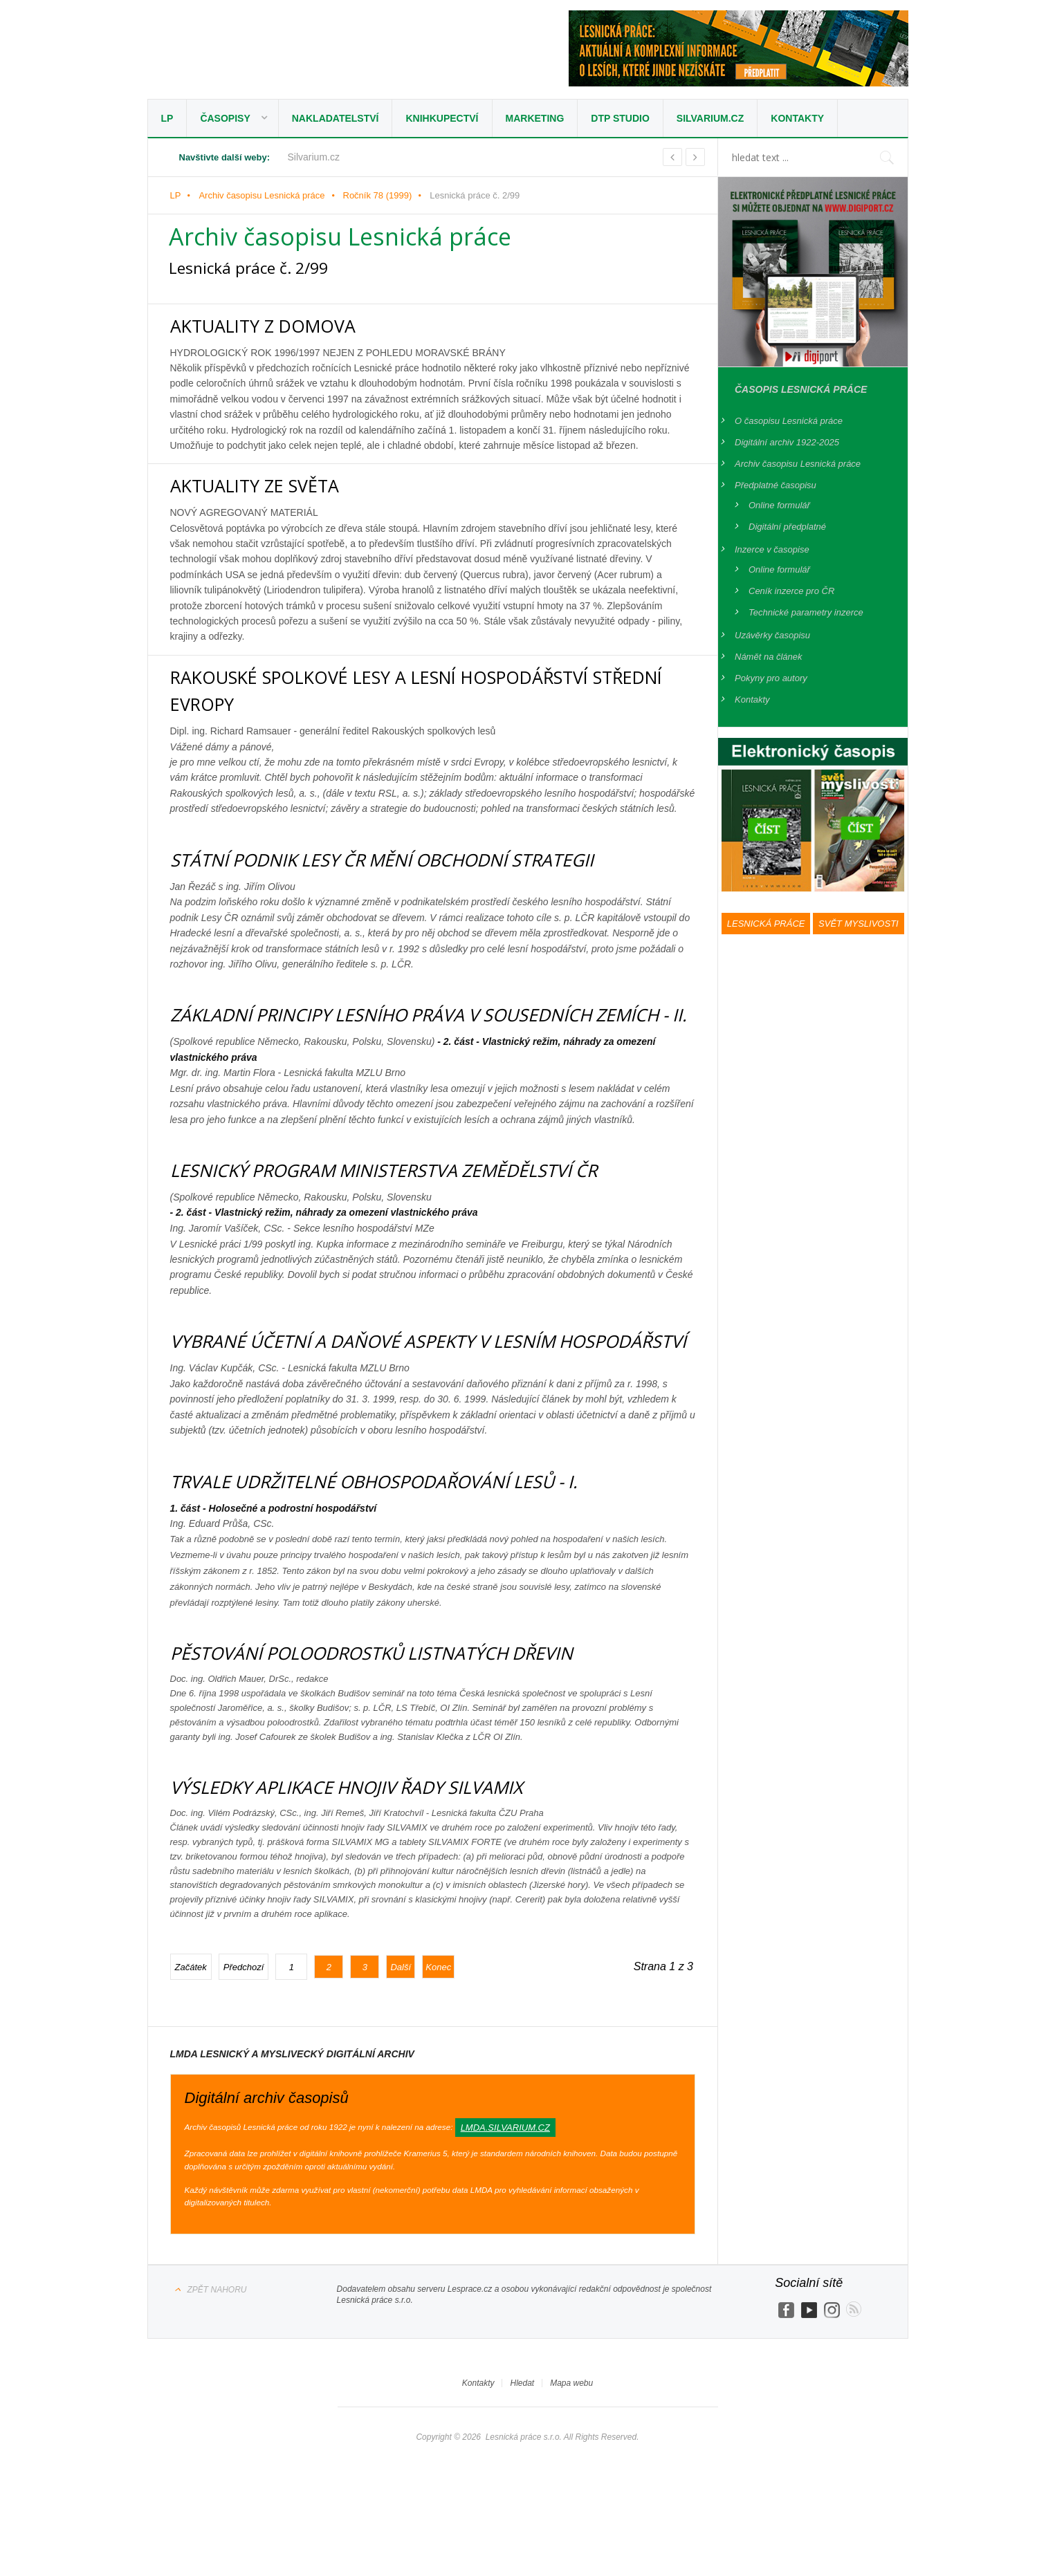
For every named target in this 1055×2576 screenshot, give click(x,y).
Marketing (535, 118)
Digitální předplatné (787, 526)
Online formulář (779, 505)
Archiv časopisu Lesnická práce (261, 195)
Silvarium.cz (710, 118)
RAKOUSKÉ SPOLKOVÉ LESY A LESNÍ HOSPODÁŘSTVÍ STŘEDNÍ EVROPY (422, 689)
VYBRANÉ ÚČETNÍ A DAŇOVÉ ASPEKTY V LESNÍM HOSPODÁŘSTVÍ (403, 1380)
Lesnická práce (268, 53)
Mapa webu (571, 2437)
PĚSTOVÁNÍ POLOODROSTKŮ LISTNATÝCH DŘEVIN (413, 1706)
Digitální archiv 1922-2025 (787, 442)
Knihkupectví (441, 118)
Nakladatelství (335, 118)
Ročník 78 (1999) (377, 195)
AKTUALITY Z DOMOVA (281, 325)
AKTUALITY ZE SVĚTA (271, 484)
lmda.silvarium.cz (505, 2181)
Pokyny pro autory (771, 678)
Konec (438, 2021)
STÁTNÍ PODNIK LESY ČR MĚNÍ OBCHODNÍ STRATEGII (426, 858)
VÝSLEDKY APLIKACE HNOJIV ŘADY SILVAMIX (383, 1840)
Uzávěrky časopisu (772, 635)
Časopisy (225, 118)
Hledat (522, 2437)
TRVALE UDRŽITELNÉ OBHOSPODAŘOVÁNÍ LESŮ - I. (418, 1534)
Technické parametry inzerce (806, 612)
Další (400, 2021)
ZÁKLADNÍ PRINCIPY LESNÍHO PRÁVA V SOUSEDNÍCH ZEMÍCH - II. (424, 1027)
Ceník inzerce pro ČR (791, 591)
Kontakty (797, 118)
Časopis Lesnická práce (801, 389)
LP (167, 118)
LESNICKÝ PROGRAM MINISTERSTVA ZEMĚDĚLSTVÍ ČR (429, 1196)
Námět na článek (768, 656)
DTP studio (620, 118)
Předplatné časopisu (775, 485)
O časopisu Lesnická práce (789, 421)
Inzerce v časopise (772, 549)
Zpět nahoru (217, 2343)
